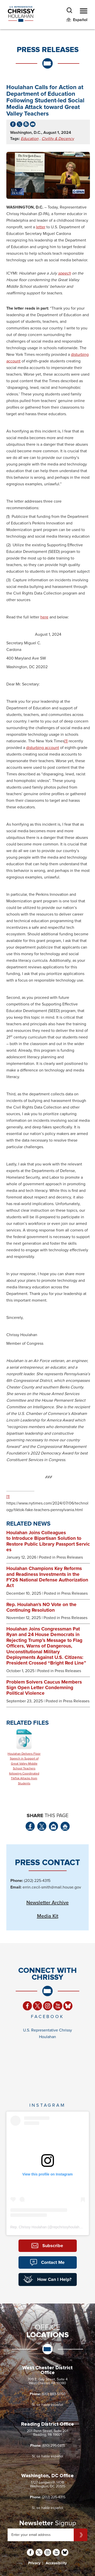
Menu (83, 11)
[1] (66, 741)
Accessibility (56, 2563)
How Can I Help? (47, 2279)
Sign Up (81, 2534)
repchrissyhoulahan (67, 2227)
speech (64, 273)
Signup (47, 2523)
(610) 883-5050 (54, 2394)
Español (76, 20)
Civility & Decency (58, 139)
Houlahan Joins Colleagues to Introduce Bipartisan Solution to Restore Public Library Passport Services (48, 1541)
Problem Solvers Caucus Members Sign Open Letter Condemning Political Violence (44, 1688)
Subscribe (47, 2245)
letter (40, 227)
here (44, 617)
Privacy (34, 2563)
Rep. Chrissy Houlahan (28, 2227)
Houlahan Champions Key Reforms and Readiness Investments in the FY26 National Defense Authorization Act (47, 1577)
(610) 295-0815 (53, 2445)
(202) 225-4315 (53, 2497)
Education (30, 139)
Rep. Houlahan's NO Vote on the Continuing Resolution (41, 1607)
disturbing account (42, 748)
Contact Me (47, 2262)
